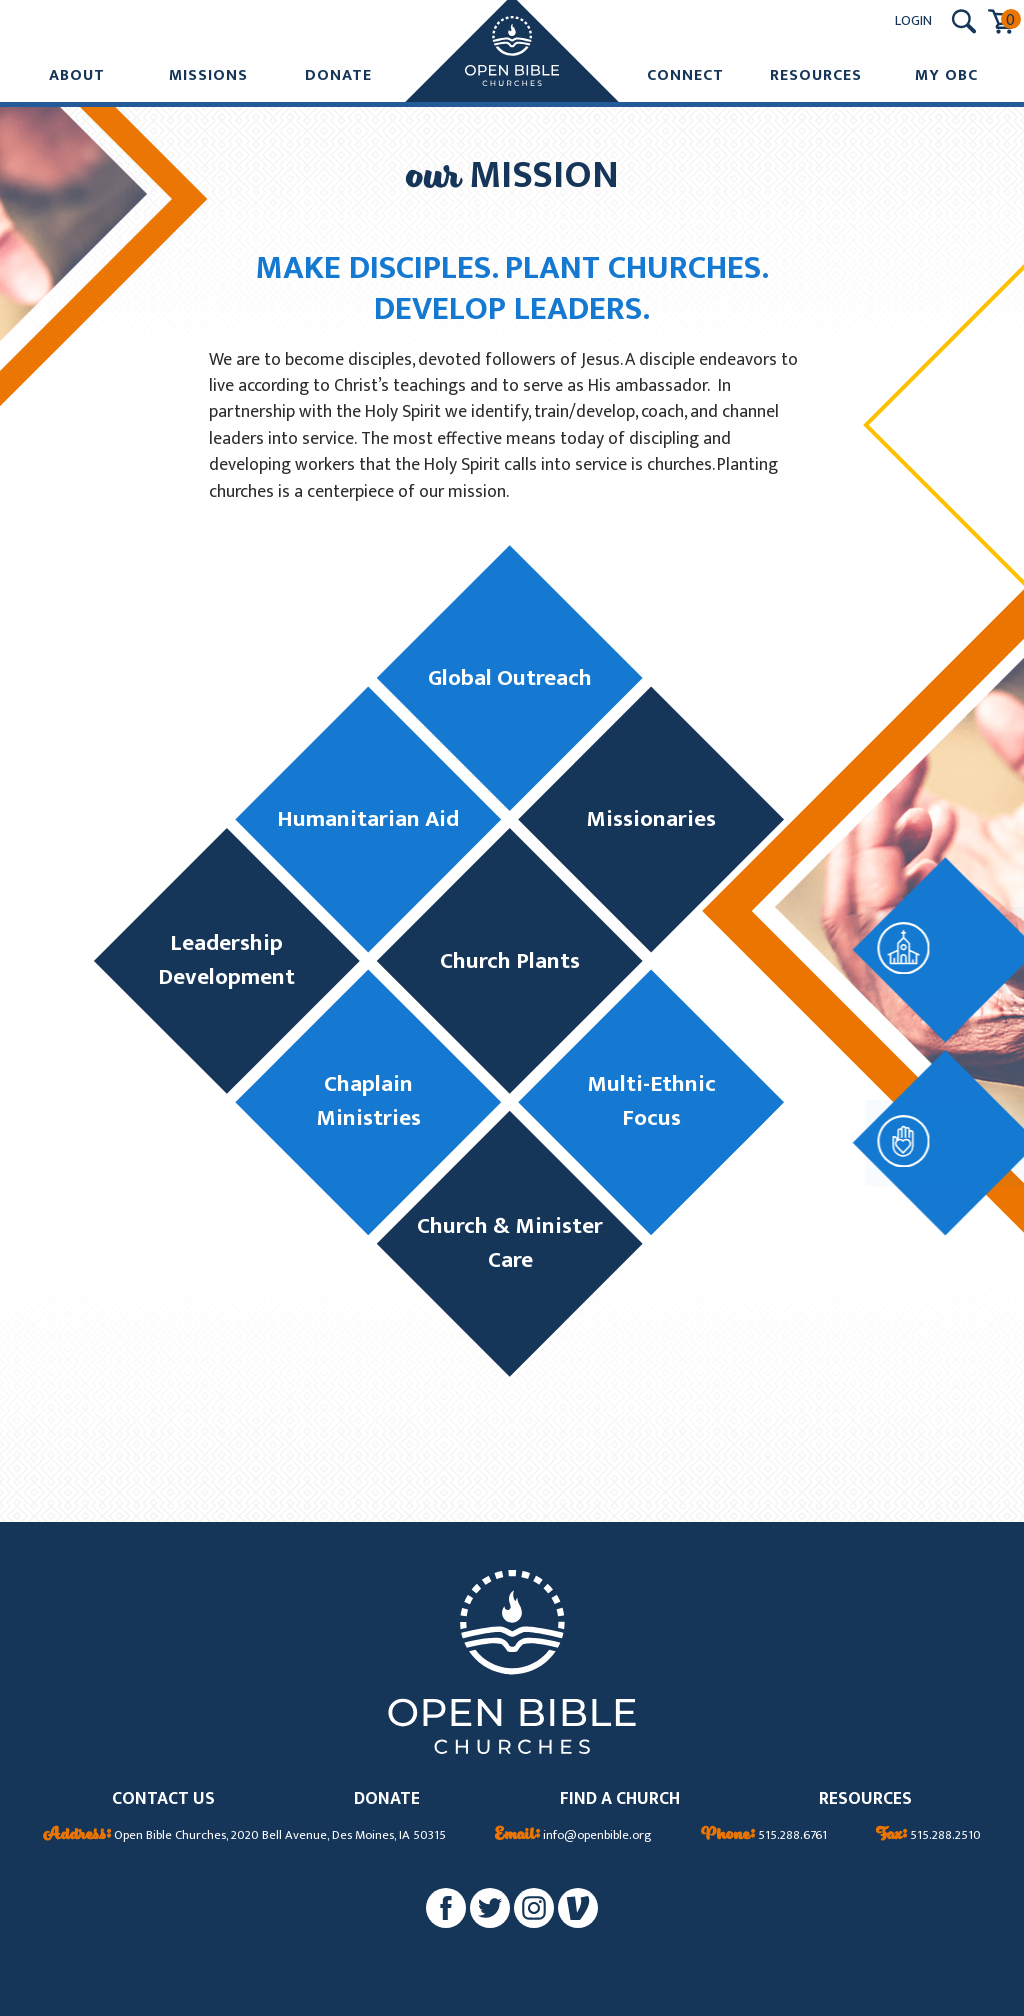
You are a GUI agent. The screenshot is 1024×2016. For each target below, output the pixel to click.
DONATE (387, 1799)
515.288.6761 (764, 1836)
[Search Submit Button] (964, 21)
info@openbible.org (573, 1836)
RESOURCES (865, 1799)
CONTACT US (163, 1799)
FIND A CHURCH (620, 1799)
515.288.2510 (928, 1836)
